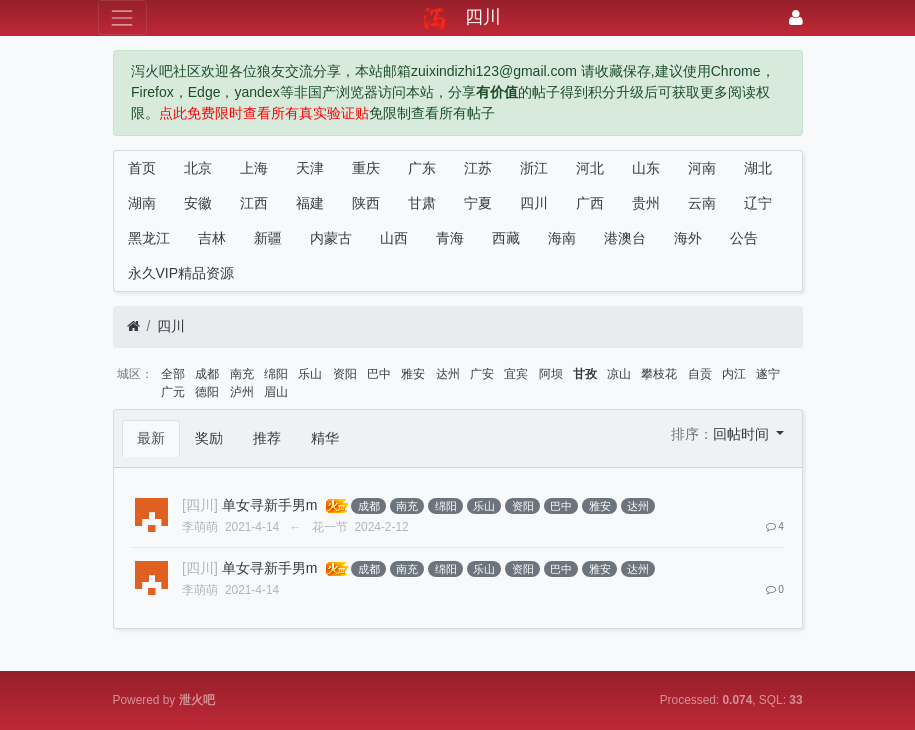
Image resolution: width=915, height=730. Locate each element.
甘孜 (585, 374)
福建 (310, 203)
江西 (254, 203)
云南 (702, 203)
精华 (325, 438)
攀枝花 (659, 374)
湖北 (758, 168)
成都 (207, 374)
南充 (242, 374)
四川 (534, 203)
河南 (702, 168)
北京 (198, 168)
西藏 (506, 238)
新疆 (268, 238)
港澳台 (625, 238)
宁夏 (478, 203)
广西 (590, 203)
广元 (173, 392)
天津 (310, 168)
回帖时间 (743, 434)
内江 (734, 374)
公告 (744, 238)
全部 (173, 374)
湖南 (142, 203)
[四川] (200, 505)
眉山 (276, 392)
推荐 (267, 438)
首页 (142, 168)
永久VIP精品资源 (181, 273)
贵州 (646, 203)
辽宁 (758, 203)
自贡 (700, 374)
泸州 (242, 392)
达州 (448, 374)
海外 (688, 238)
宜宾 (516, 374)
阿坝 (551, 374)
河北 (590, 168)
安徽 (198, 203)
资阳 (345, 374)
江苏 (478, 168)
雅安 (413, 374)
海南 (562, 238)
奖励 (209, 438)
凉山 (619, 374)
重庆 (366, 168)
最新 (151, 438)
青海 (450, 238)
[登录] (796, 17)
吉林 (212, 238)
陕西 (366, 203)
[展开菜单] (122, 17)
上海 (254, 168)
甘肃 (422, 203)
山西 (394, 238)
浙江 (534, 168)
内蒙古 (331, 238)
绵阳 (276, 374)
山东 (646, 168)
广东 (422, 168)
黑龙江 (149, 238)
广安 (482, 374)
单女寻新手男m (270, 505)
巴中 (379, 374)
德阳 (207, 392)
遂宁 (768, 374)
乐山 (310, 374)
